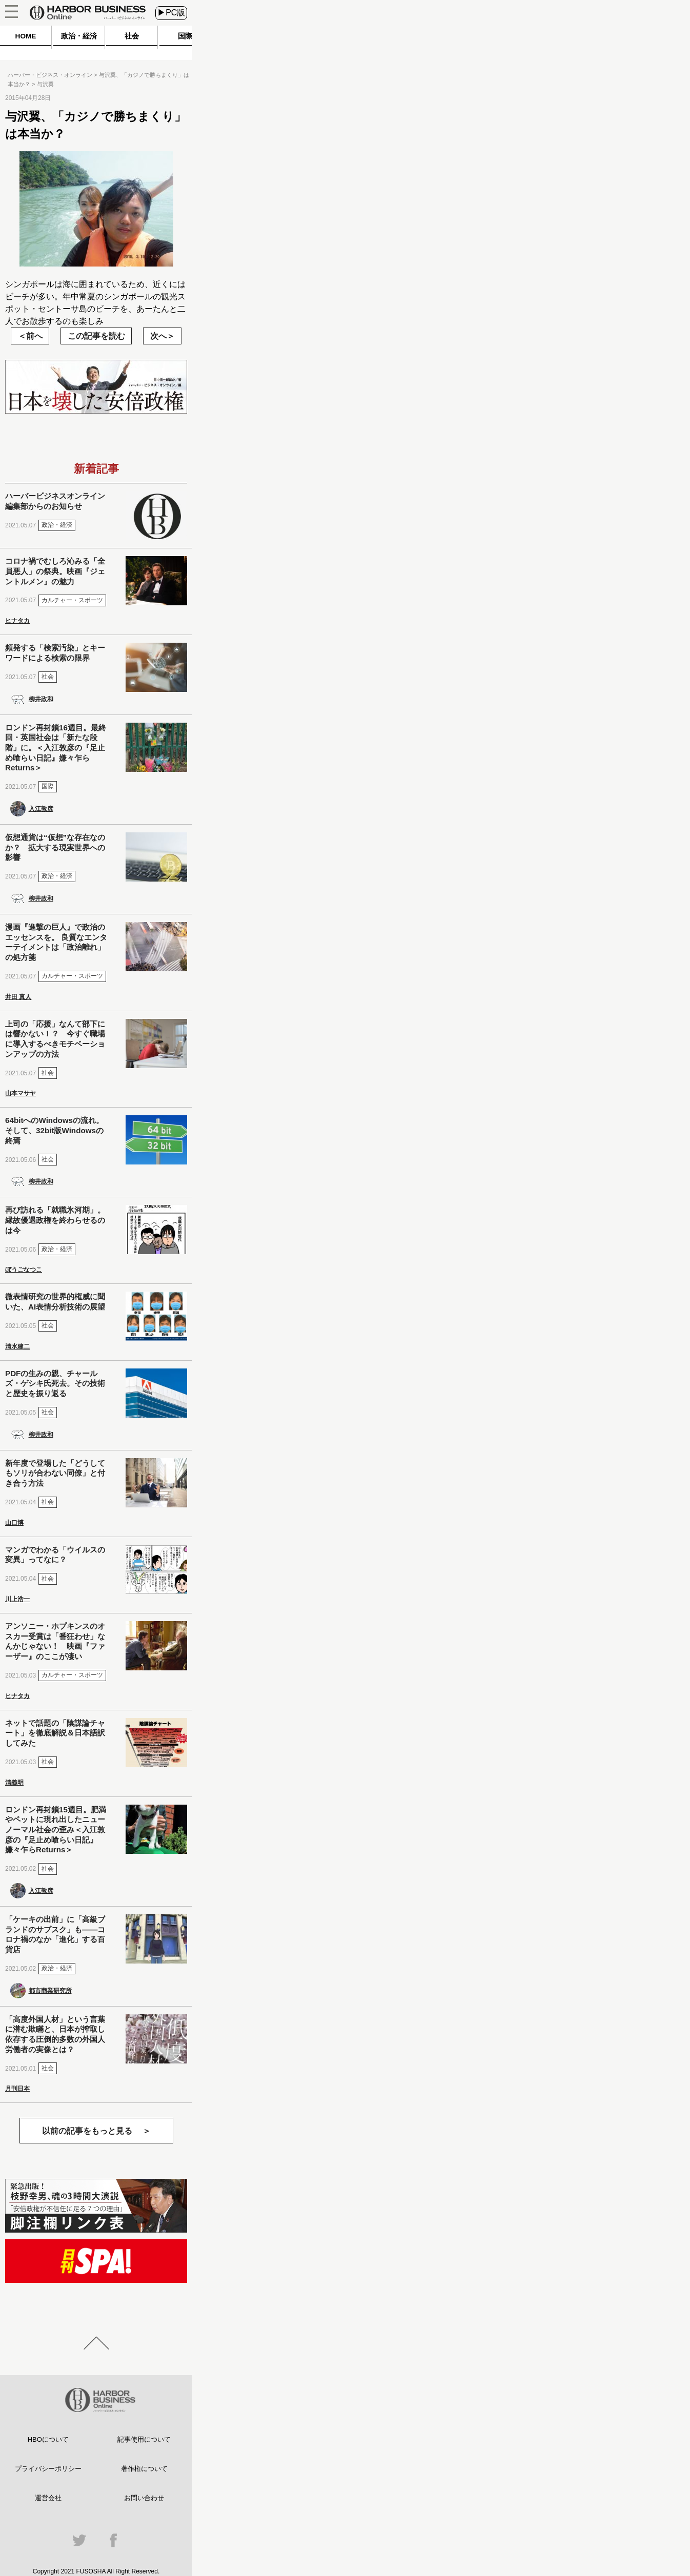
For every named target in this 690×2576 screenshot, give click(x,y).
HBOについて (48, 2439)
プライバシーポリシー (48, 2468)
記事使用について (144, 2439)
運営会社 (48, 2498)
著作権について (144, 2468)
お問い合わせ (144, 2498)
